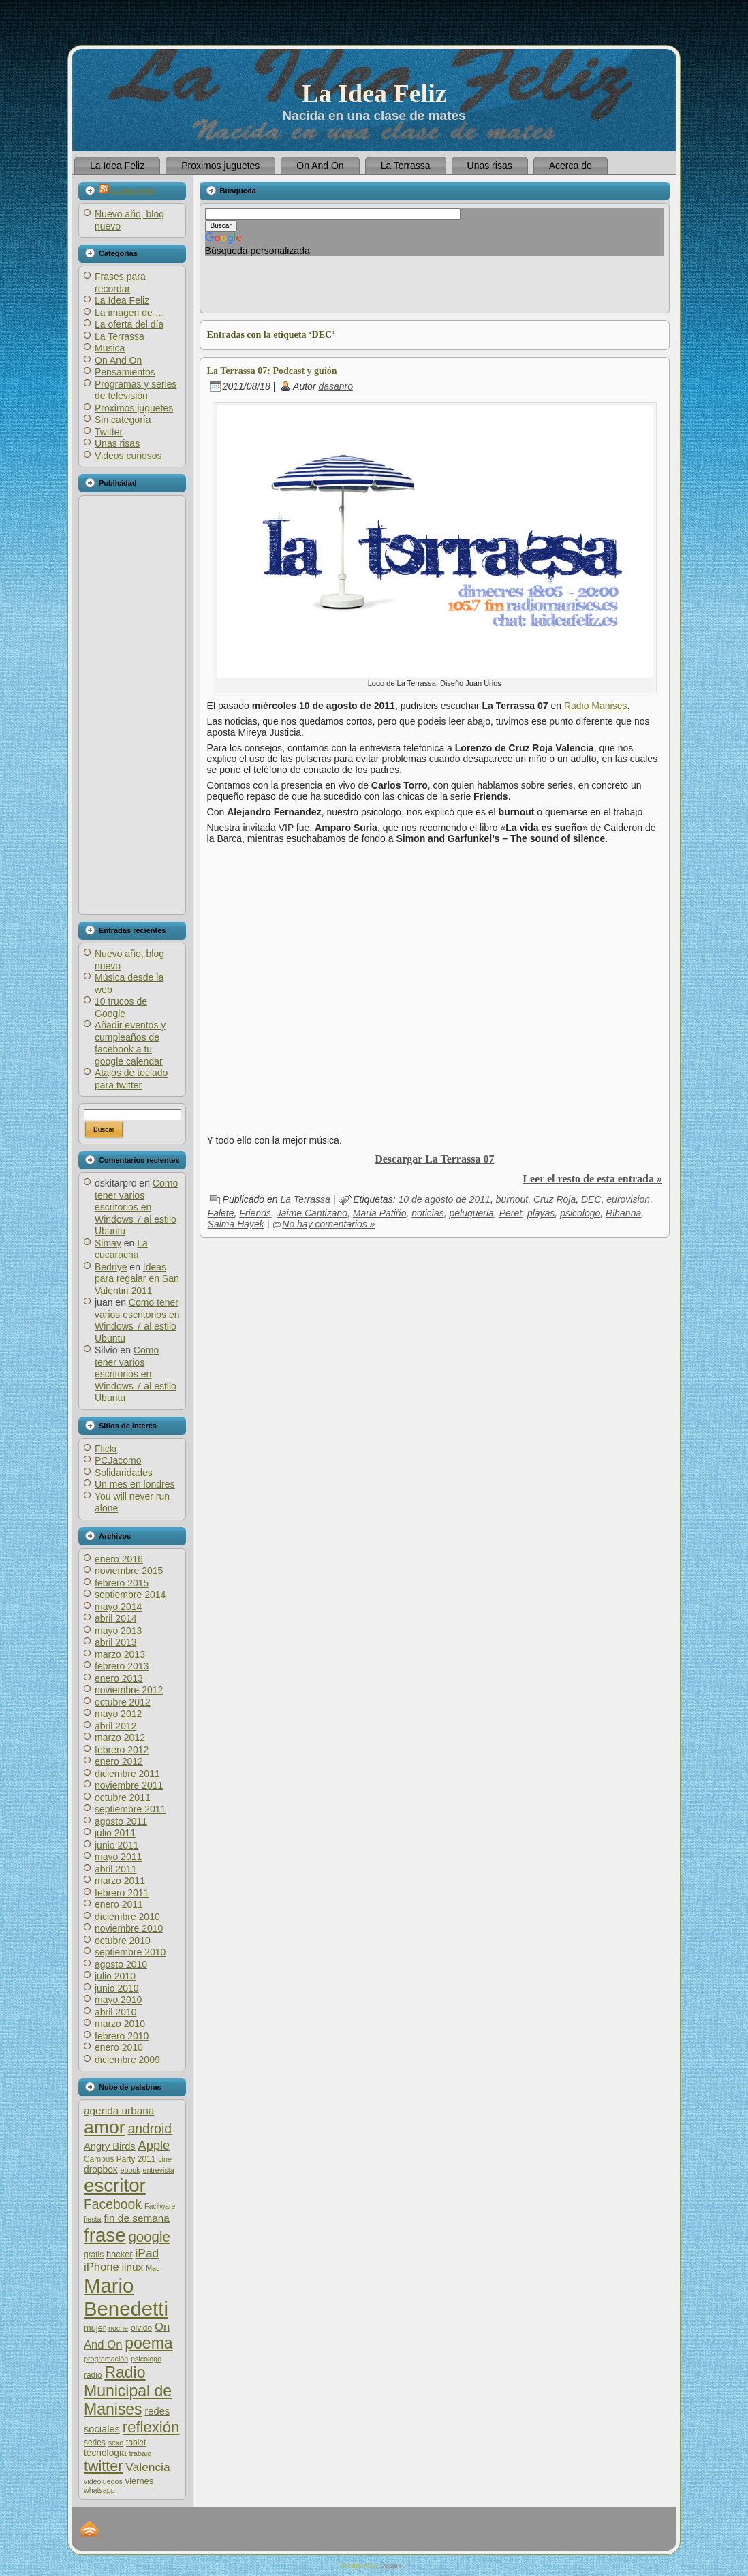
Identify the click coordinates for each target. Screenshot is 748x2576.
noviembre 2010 (129, 1928)
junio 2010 (117, 1988)
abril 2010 (116, 2012)
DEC (591, 1199)
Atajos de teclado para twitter (131, 1078)
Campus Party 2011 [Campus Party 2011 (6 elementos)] (119, 2159)
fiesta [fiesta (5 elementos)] (92, 2219)
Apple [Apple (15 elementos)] (154, 2145)
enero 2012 (119, 1761)
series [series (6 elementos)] (95, 2442)
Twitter (109, 431)
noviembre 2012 (129, 1689)
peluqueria (471, 1213)
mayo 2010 (118, 1999)
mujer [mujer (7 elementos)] (95, 2328)
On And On (118, 360)
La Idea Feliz (373, 93)
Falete (221, 1213)
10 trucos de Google (121, 1007)
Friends (255, 1213)
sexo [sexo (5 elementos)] (116, 2442)
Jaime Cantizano (312, 1213)
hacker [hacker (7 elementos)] (119, 2254)
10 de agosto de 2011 (444, 1199)
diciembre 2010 (127, 1916)
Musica (110, 348)
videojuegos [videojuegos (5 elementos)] (103, 2481)
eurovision (628, 1199)
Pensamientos (125, 371)
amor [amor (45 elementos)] (104, 2127)
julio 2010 (115, 1975)
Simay (108, 1243)
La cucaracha (121, 1249)
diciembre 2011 (127, 1773)
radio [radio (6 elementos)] (93, 2375)
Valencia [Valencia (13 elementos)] (147, 2467)
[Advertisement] (131, 705)
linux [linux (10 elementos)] (133, 2267)
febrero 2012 (122, 1749)
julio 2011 (115, 1832)
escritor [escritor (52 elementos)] (115, 2185)
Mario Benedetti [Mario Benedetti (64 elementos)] (126, 2297)
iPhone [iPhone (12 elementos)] (101, 2267)
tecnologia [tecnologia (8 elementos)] (105, 2453)
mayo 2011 (118, 1856)
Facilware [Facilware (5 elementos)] (160, 2206)
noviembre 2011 (129, 1785)
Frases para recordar (120, 282)
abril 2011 (116, 1869)
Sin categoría (123, 419)
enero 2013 (119, 1678)
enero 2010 (119, 2047)
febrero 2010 (122, 2035)
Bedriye (111, 1266)
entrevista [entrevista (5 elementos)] (158, 2170)
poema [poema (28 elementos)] (148, 2343)
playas (541, 1213)
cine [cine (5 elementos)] (165, 2159)
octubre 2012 (123, 1702)
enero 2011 (119, 1904)
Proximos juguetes (134, 408)
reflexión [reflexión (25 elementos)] (151, 2427)
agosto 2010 (121, 1964)
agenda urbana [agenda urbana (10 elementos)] (119, 2110)
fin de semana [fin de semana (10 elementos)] (136, 2218)
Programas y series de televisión (136, 390)
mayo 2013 (118, 1630)
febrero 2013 (122, 1666)
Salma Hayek (236, 1224)
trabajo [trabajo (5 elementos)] (140, 2453)
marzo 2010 (120, 2023)
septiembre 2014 (130, 1594)
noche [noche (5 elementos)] (118, 2328)
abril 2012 (116, 1726)
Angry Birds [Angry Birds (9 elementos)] (110, 2146)
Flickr (106, 1448)
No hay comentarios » (328, 1224)
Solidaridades (124, 1472)
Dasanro (393, 2565)
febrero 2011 (122, 1892)
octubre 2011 (123, 1797)
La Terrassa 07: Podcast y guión (272, 371)
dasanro (335, 386)
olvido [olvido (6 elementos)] (141, 2328)
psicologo (580, 1213)
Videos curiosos (128, 455)
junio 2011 (117, 1845)
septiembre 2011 (130, 1809)
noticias (427, 1213)
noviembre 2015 (129, 1570)
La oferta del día (129, 324)
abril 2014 (116, 1618)
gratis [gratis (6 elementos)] (94, 2254)
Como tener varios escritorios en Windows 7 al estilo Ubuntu (136, 1207)
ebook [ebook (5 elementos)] (130, 2170)
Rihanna (623, 1213)
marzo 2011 (120, 1880)
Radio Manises (594, 705)
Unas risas (117, 443)
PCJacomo (118, 1460)
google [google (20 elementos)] (149, 2236)
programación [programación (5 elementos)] (106, 2359)
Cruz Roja (554, 1199)
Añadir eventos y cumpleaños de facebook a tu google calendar (130, 1043)
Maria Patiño (380, 1213)
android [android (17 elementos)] (150, 2128)
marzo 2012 (120, 1737)
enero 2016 (119, 1559)
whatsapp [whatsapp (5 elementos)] (99, 2490)
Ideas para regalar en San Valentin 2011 (137, 1278)
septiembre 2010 (130, 1952)
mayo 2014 (118, 1606)
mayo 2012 (118, 1713)
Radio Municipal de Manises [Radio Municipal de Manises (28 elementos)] (128, 2390)
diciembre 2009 (127, 2059)
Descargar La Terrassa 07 (434, 1159)
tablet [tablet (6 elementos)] (136, 2442)
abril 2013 (116, 1642)
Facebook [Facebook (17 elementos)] (113, 2204)
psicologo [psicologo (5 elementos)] (146, 2359)
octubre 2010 (123, 1940)
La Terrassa (119, 336)
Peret (510, 1213)
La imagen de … (130, 312)
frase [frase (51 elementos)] (105, 2235)
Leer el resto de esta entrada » (592, 1178)
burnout (512, 1199)
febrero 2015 (122, 1582)
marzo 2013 (120, 1654)
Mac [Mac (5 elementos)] (152, 2268)
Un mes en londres (135, 1484)
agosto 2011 (121, 1821)
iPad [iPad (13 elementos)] (147, 2253)
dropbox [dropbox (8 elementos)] (101, 2170)
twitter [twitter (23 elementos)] (103, 2466)
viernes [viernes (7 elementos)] (139, 2481)
